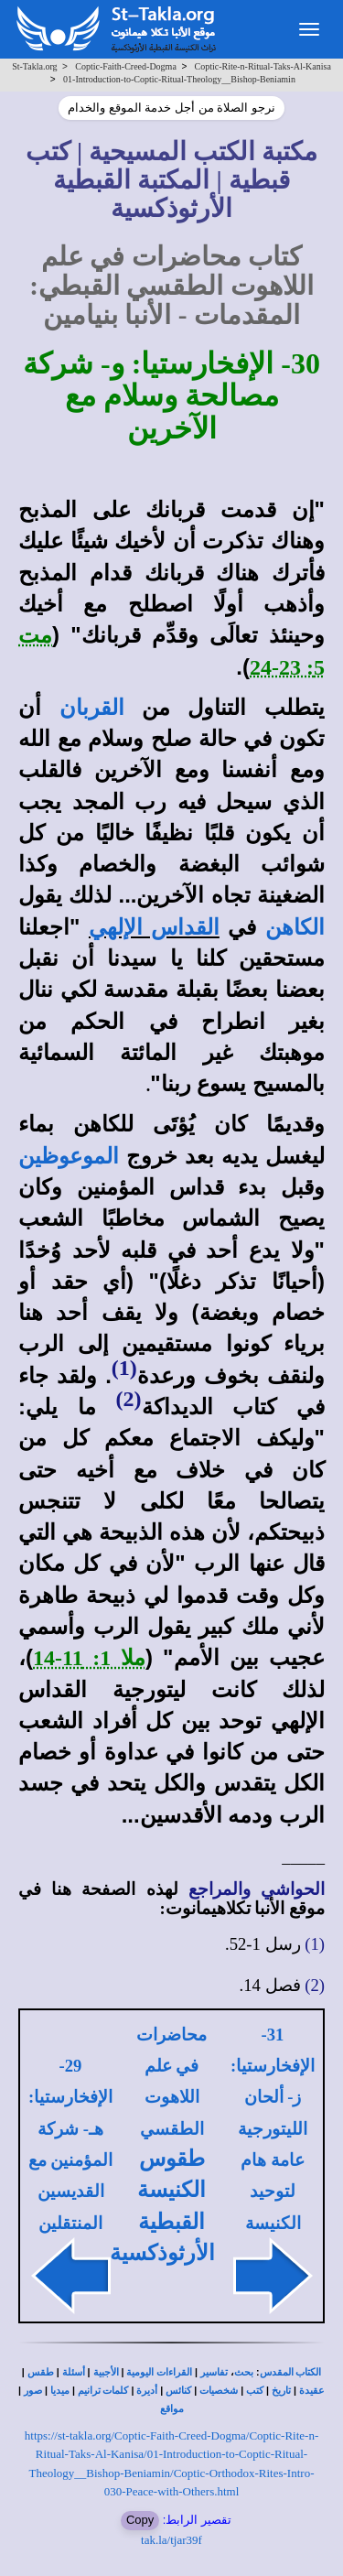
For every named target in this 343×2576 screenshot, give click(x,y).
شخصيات (218, 2391)
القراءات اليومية (159, 2372)
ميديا (60, 2391)
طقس (40, 2372)
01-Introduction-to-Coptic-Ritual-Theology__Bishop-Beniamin (179, 79)
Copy (140, 2520)
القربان (91, 708)
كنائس (178, 2391)
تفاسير (214, 2372)
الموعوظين (68, 1156)
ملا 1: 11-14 (89, 1658)
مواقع (172, 2409)
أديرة (146, 2391)
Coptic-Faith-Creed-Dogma (126, 66)
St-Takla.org (34, 66)
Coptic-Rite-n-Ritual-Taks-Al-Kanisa (263, 66)
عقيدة (312, 2391)
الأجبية (106, 2372)
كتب (254, 2391)
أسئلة (73, 2372)
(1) (124, 1368)
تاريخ (281, 2391)
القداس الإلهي (154, 927)
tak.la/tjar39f (171, 2540)
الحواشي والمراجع (256, 1889)
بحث (243, 2372)
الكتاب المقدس (291, 2372)
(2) (129, 1399)
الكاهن (295, 927)
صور (33, 2391)
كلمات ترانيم (103, 2391)
